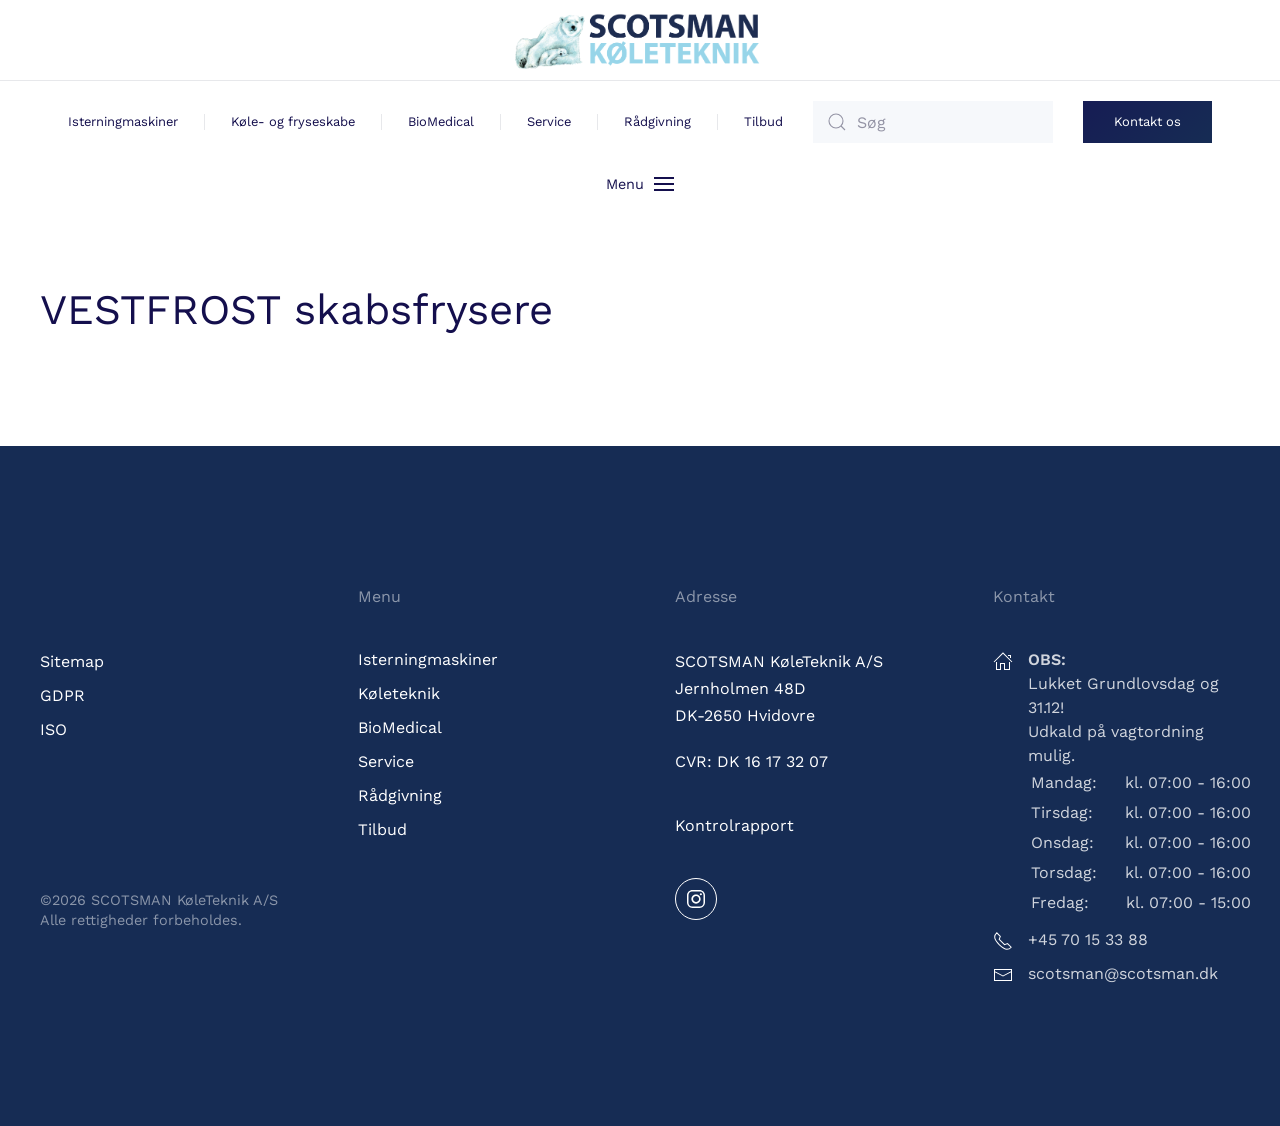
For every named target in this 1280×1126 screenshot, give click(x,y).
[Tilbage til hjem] (640, 40)
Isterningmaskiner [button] (123, 121)
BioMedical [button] (441, 121)
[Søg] (933, 122)
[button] (640, 183)
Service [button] (549, 121)
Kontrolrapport (734, 825)
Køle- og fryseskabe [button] (293, 121)
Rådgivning (657, 121)
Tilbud (763, 121)
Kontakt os (1147, 121)
